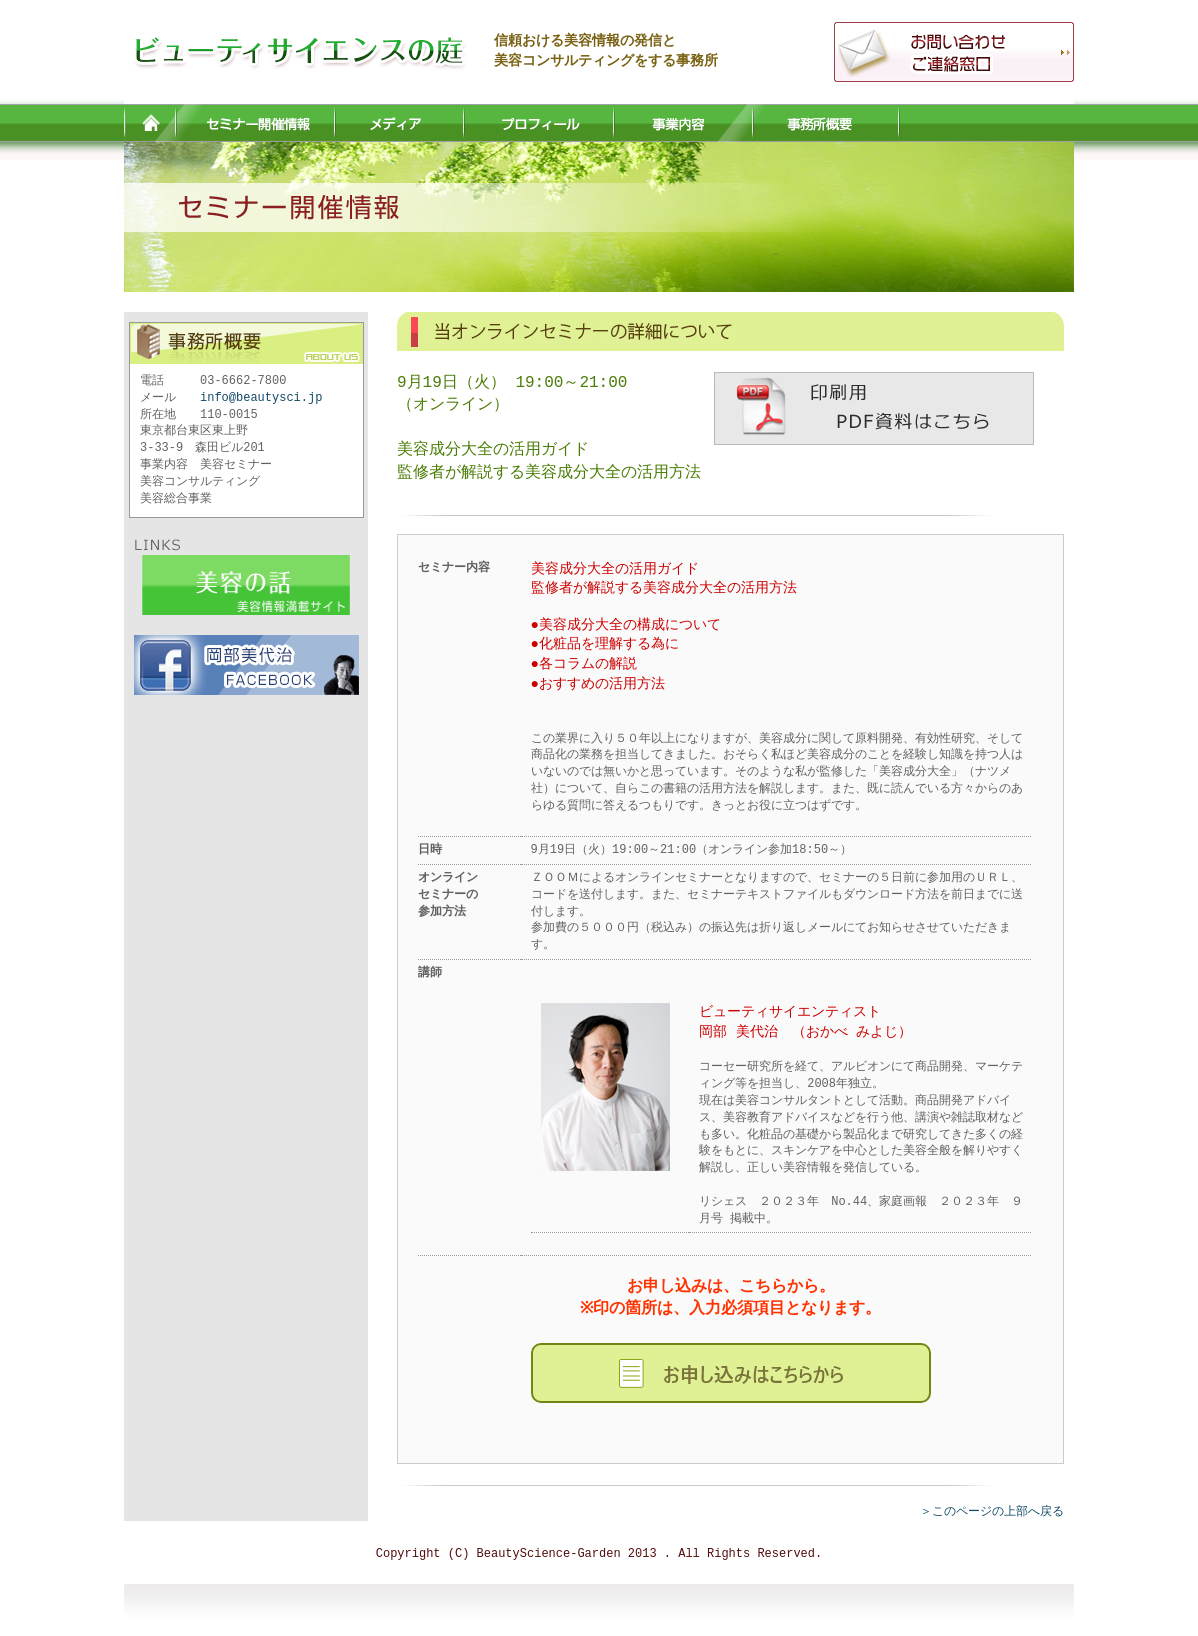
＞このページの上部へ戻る (992, 1511)
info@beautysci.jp (261, 397)
